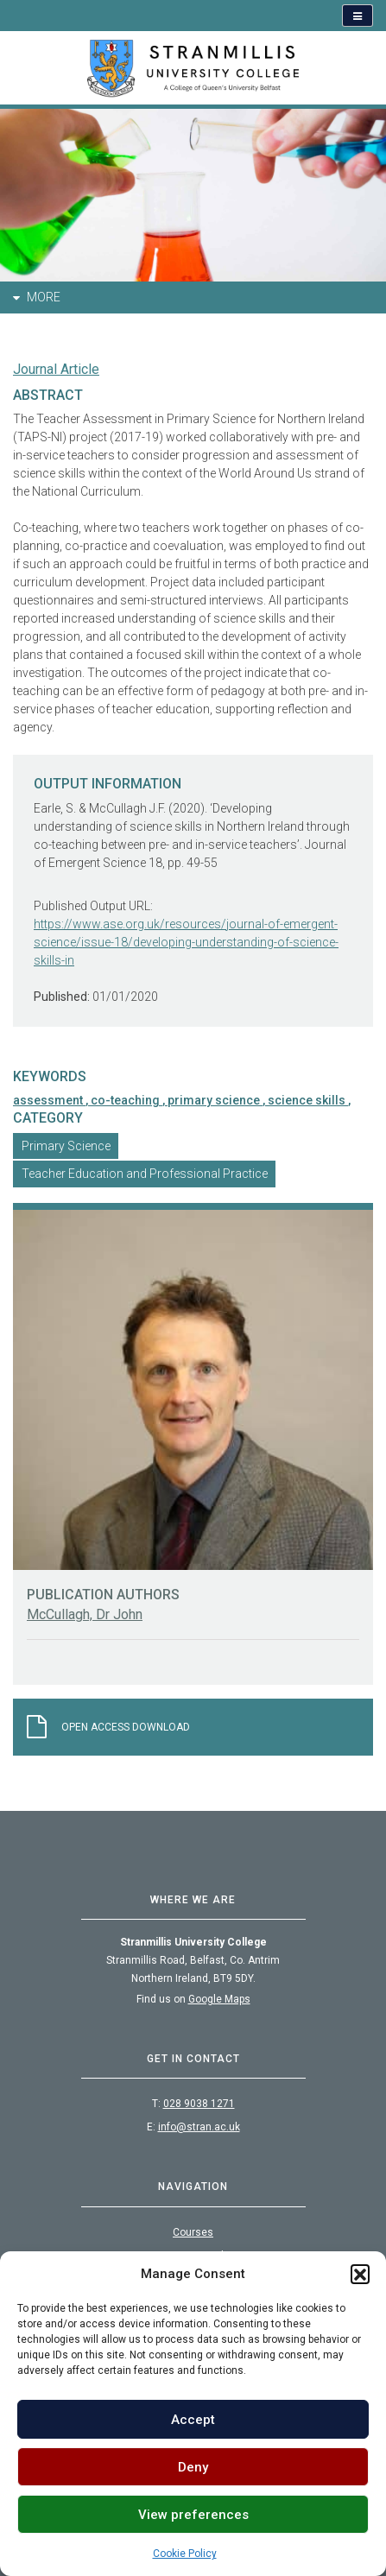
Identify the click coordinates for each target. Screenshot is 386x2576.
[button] (360, 2273)
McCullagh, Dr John (84, 1614)
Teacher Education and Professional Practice (145, 1173)
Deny (193, 2467)
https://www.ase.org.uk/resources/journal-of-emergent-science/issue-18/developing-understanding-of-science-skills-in (186, 942)
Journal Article (56, 369)
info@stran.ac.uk (199, 2127)
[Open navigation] (357, 15)
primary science (215, 1100)
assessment (49, 1100)
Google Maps (219, 1999)
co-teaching (126, 1100)
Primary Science (66, 1146)
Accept (193, 2419)
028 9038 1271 (199, 2104)
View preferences (193, 2514)
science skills (308, 1100)
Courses (193, 2232)
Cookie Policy (185, 2554)
